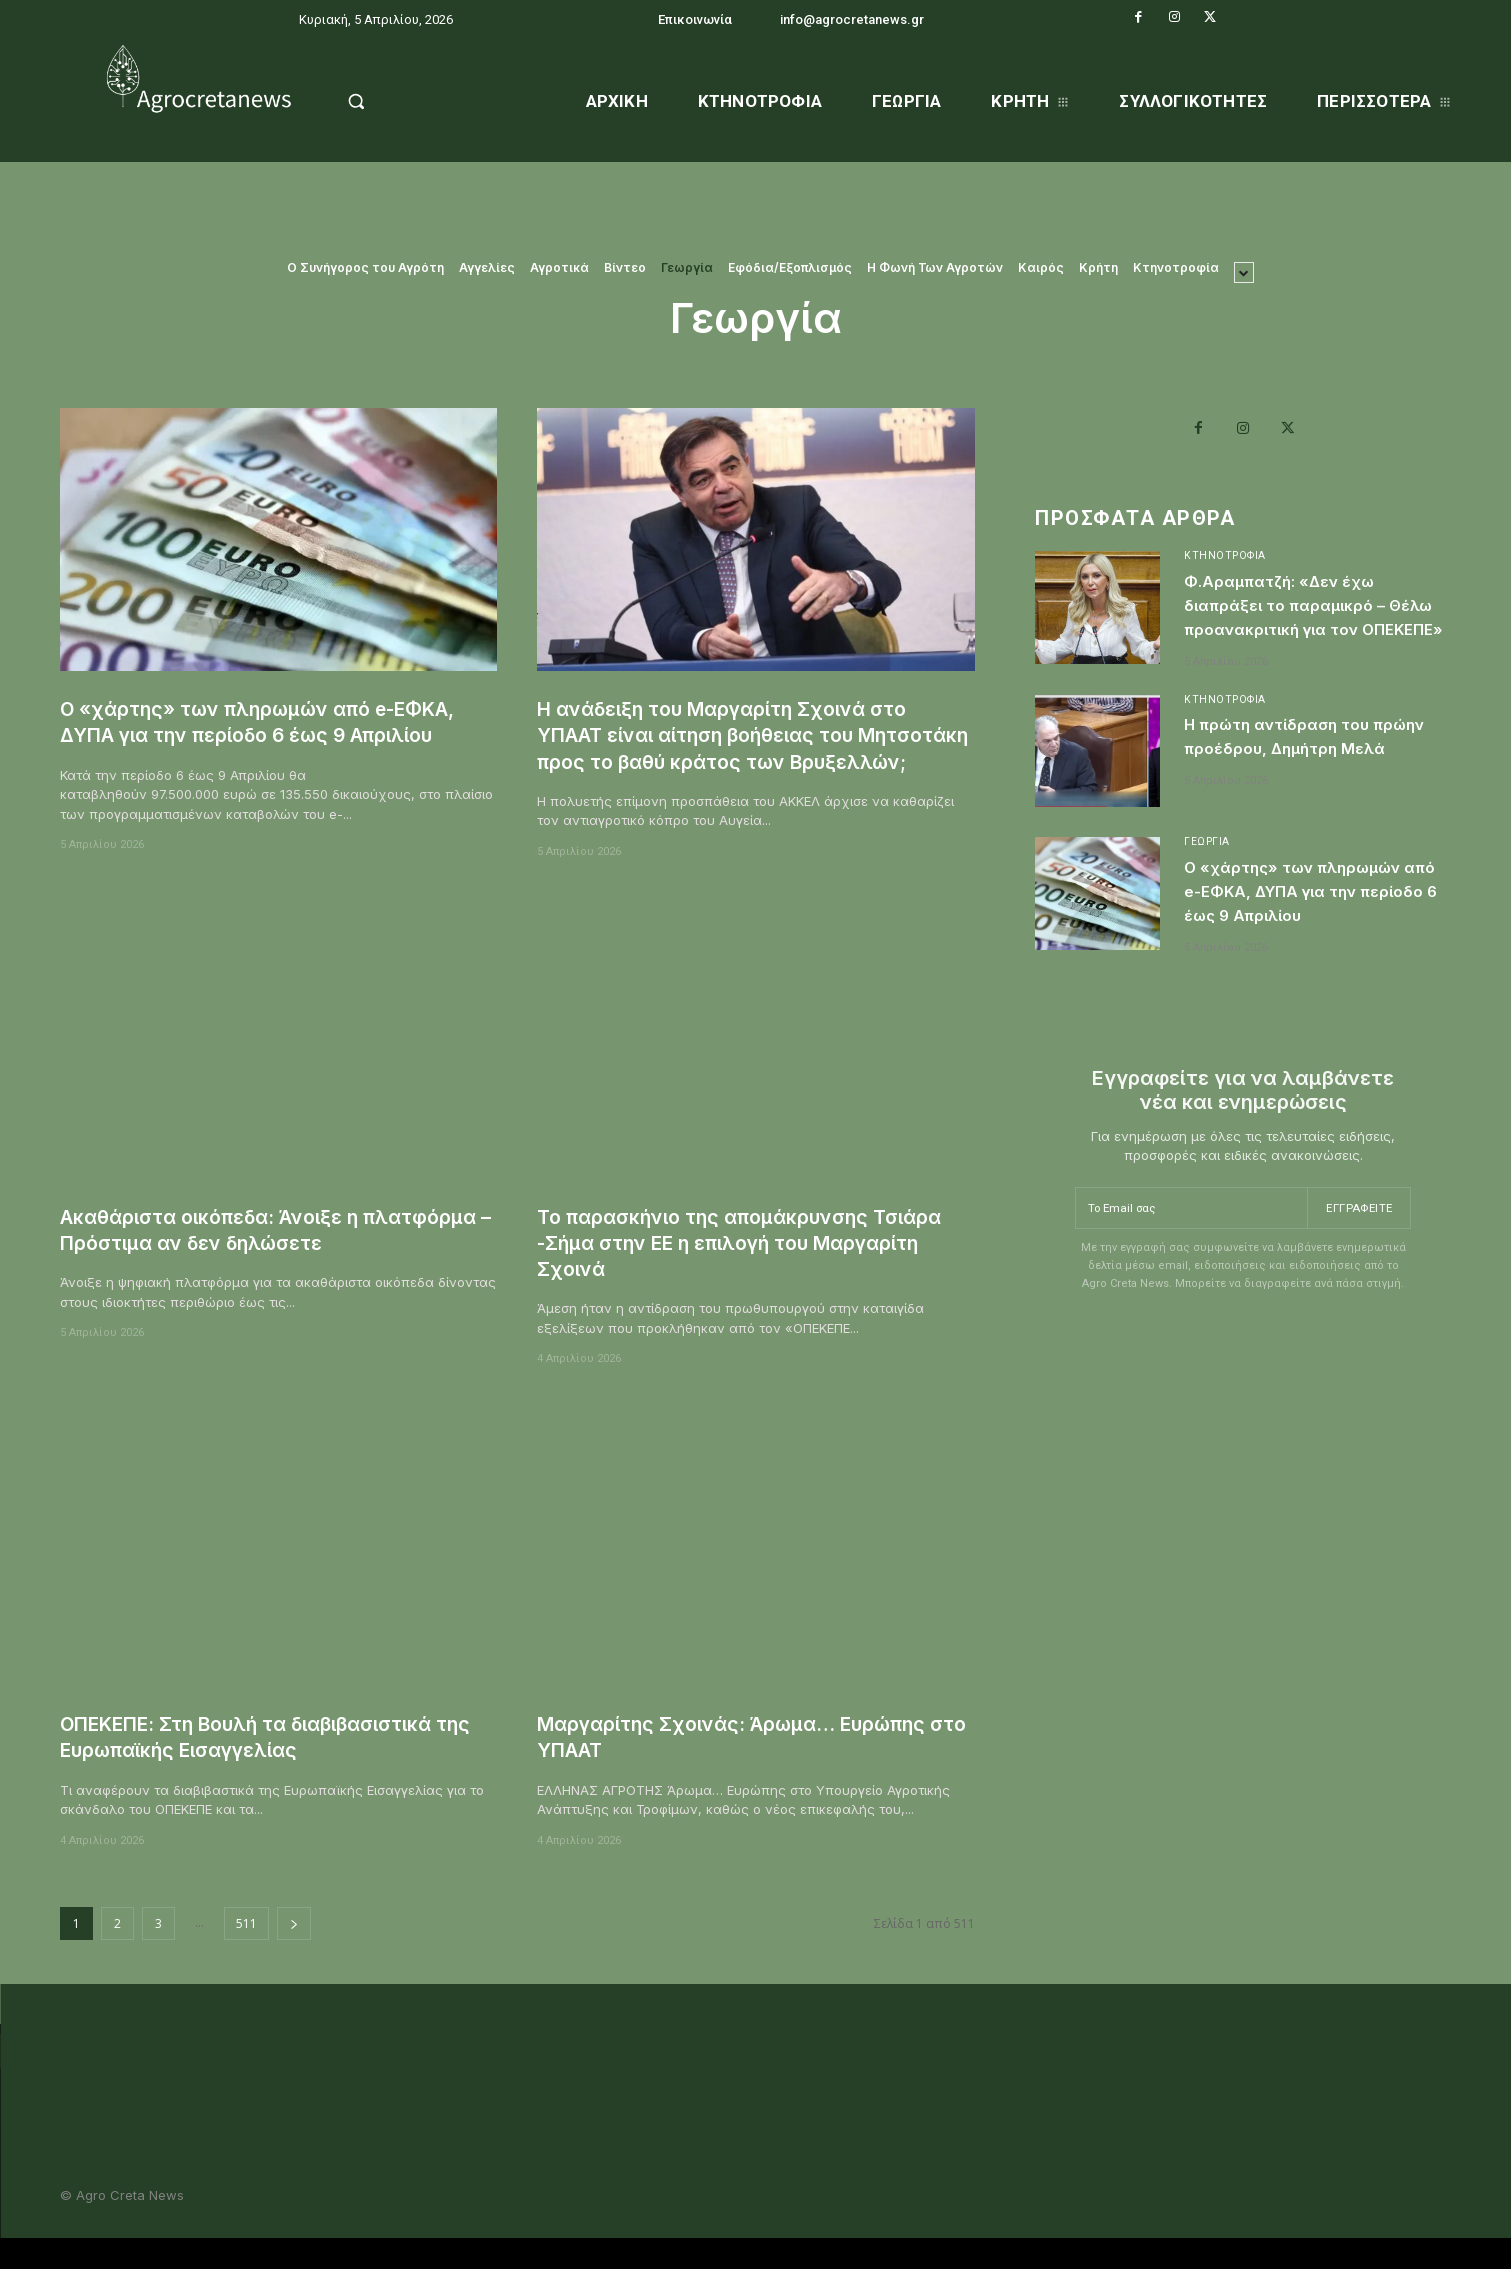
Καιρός (1041, 268)
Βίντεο (625, 268)
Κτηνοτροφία (1176, 268)
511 (246, 1949)
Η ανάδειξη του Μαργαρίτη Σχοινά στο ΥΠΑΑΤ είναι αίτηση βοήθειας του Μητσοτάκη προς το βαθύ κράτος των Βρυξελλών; (739, 748)
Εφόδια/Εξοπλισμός (790, 268)
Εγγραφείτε (1357, 1264)
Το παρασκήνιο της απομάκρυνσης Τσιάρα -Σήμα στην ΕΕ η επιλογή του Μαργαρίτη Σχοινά (754, 1269)
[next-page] (294, 1949)
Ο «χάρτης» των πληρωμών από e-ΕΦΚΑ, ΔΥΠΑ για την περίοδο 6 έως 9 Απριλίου (277, 721)
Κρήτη (1098, 268)
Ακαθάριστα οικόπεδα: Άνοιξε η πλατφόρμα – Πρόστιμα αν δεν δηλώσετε (276, 1255)
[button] (407, 101)
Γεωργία (687, 268)
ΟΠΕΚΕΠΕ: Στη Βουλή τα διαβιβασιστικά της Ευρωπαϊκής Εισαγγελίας (266, 1762)
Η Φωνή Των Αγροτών (935, 268)
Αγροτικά (559, 268)
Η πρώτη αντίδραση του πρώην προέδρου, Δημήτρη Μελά (1316, 781)
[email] (1189, 1264)
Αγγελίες (487, 268)
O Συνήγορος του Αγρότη (365, 268)
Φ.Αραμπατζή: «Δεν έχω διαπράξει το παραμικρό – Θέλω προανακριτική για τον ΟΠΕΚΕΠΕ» (1312, 623)
